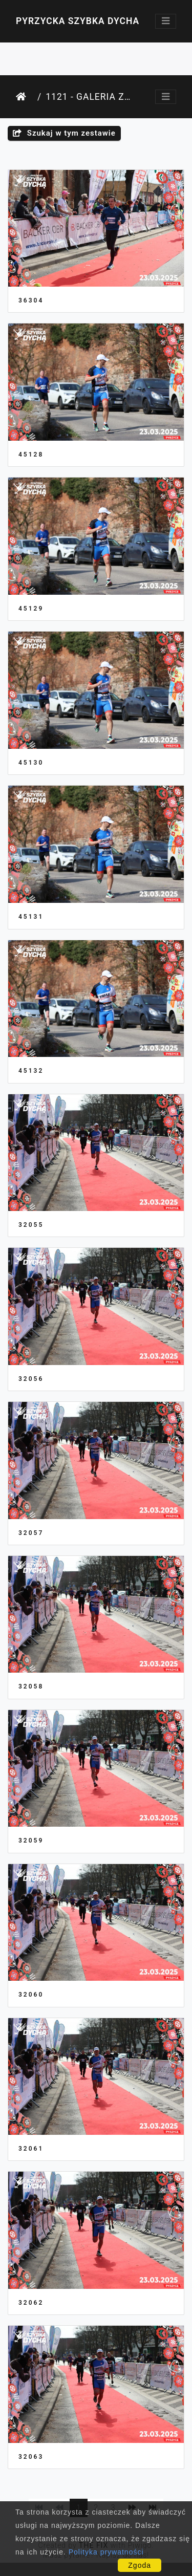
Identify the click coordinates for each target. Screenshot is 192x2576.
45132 (31, 1070)
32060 (31, 1994)
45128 (31, 454)
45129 (31, 608)
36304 (31, 300)
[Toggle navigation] (165, 21)
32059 (31, 1840)
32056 (31, 1378)
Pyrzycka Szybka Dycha (77, 21)
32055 (31, 1224)
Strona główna (24, 97)
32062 (31, 2302)
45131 (31, 916)
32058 (31, 1686)
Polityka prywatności (106, 2552)
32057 (31, 1532)
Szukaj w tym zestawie (64, 133)
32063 (31, 2456)
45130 (31, 762)
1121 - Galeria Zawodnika (88, 97)
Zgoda (139, 2565)
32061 (31, 2148)
